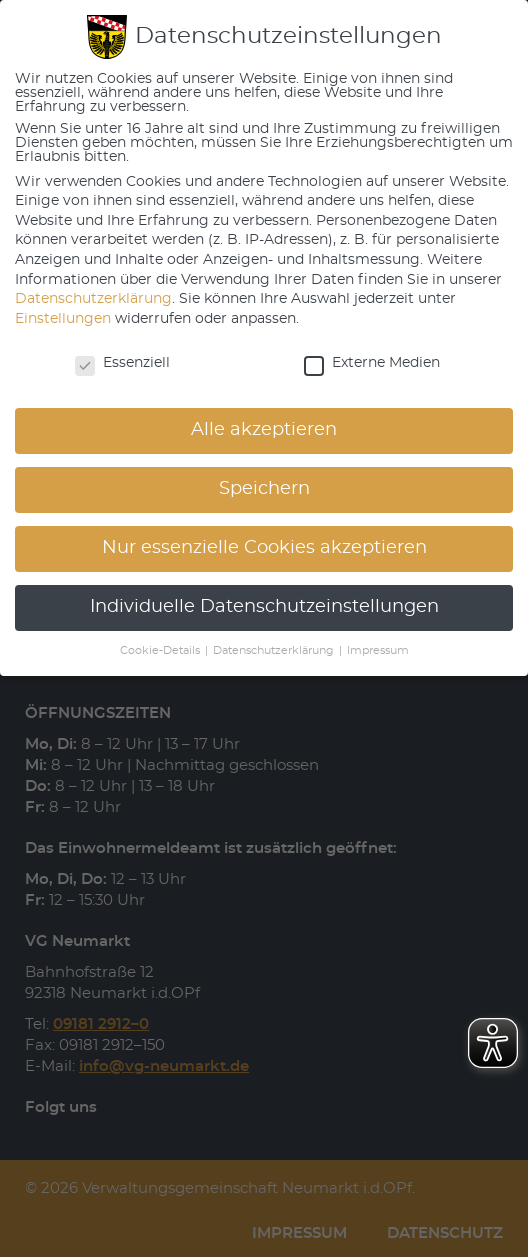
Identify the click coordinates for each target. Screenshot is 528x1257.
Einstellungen (63, 319)
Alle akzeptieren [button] (264, 430)
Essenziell (122, 363)
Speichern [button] (264, 489)
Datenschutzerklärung (93, 299)
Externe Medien (372, 363)
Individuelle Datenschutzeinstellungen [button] (264, 607)
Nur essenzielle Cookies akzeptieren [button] (264, 548)
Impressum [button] (378, 651)
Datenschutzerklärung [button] (275, 651)
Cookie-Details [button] (161, 651)
